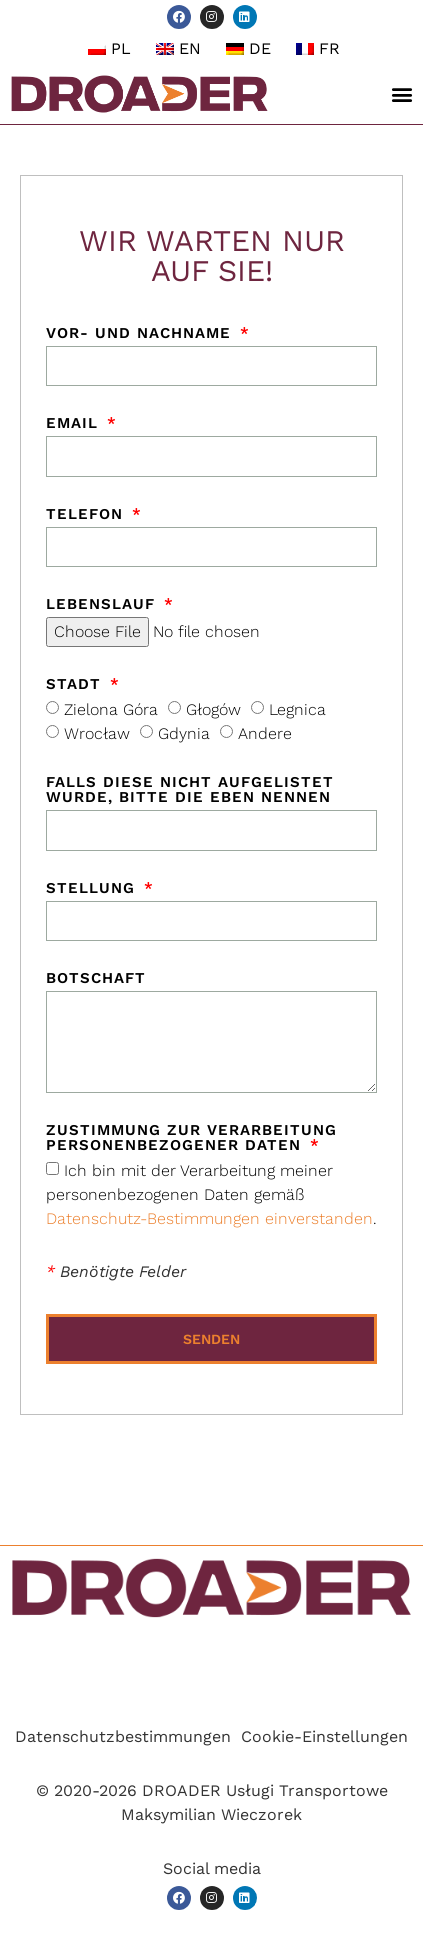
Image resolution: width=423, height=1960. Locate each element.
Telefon (87, 515)
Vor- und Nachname (141, 334)
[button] (402, 94)
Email (75, 424)
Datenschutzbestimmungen (123, 1736)
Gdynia (184, 733)
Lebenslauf (103, 605)
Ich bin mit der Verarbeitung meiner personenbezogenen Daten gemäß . (211, 1194)
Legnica (297, 709)
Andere (265, 733)
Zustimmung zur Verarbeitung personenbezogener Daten (191, 1138)
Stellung (93, 889)
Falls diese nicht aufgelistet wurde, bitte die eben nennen (190, 790)
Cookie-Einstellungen (324, 1736)
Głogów (213, 709)
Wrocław (97, 733)
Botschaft (96, 979)
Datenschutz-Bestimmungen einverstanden (209, 1218)
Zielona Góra (111, 709)
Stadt (76, 685)
